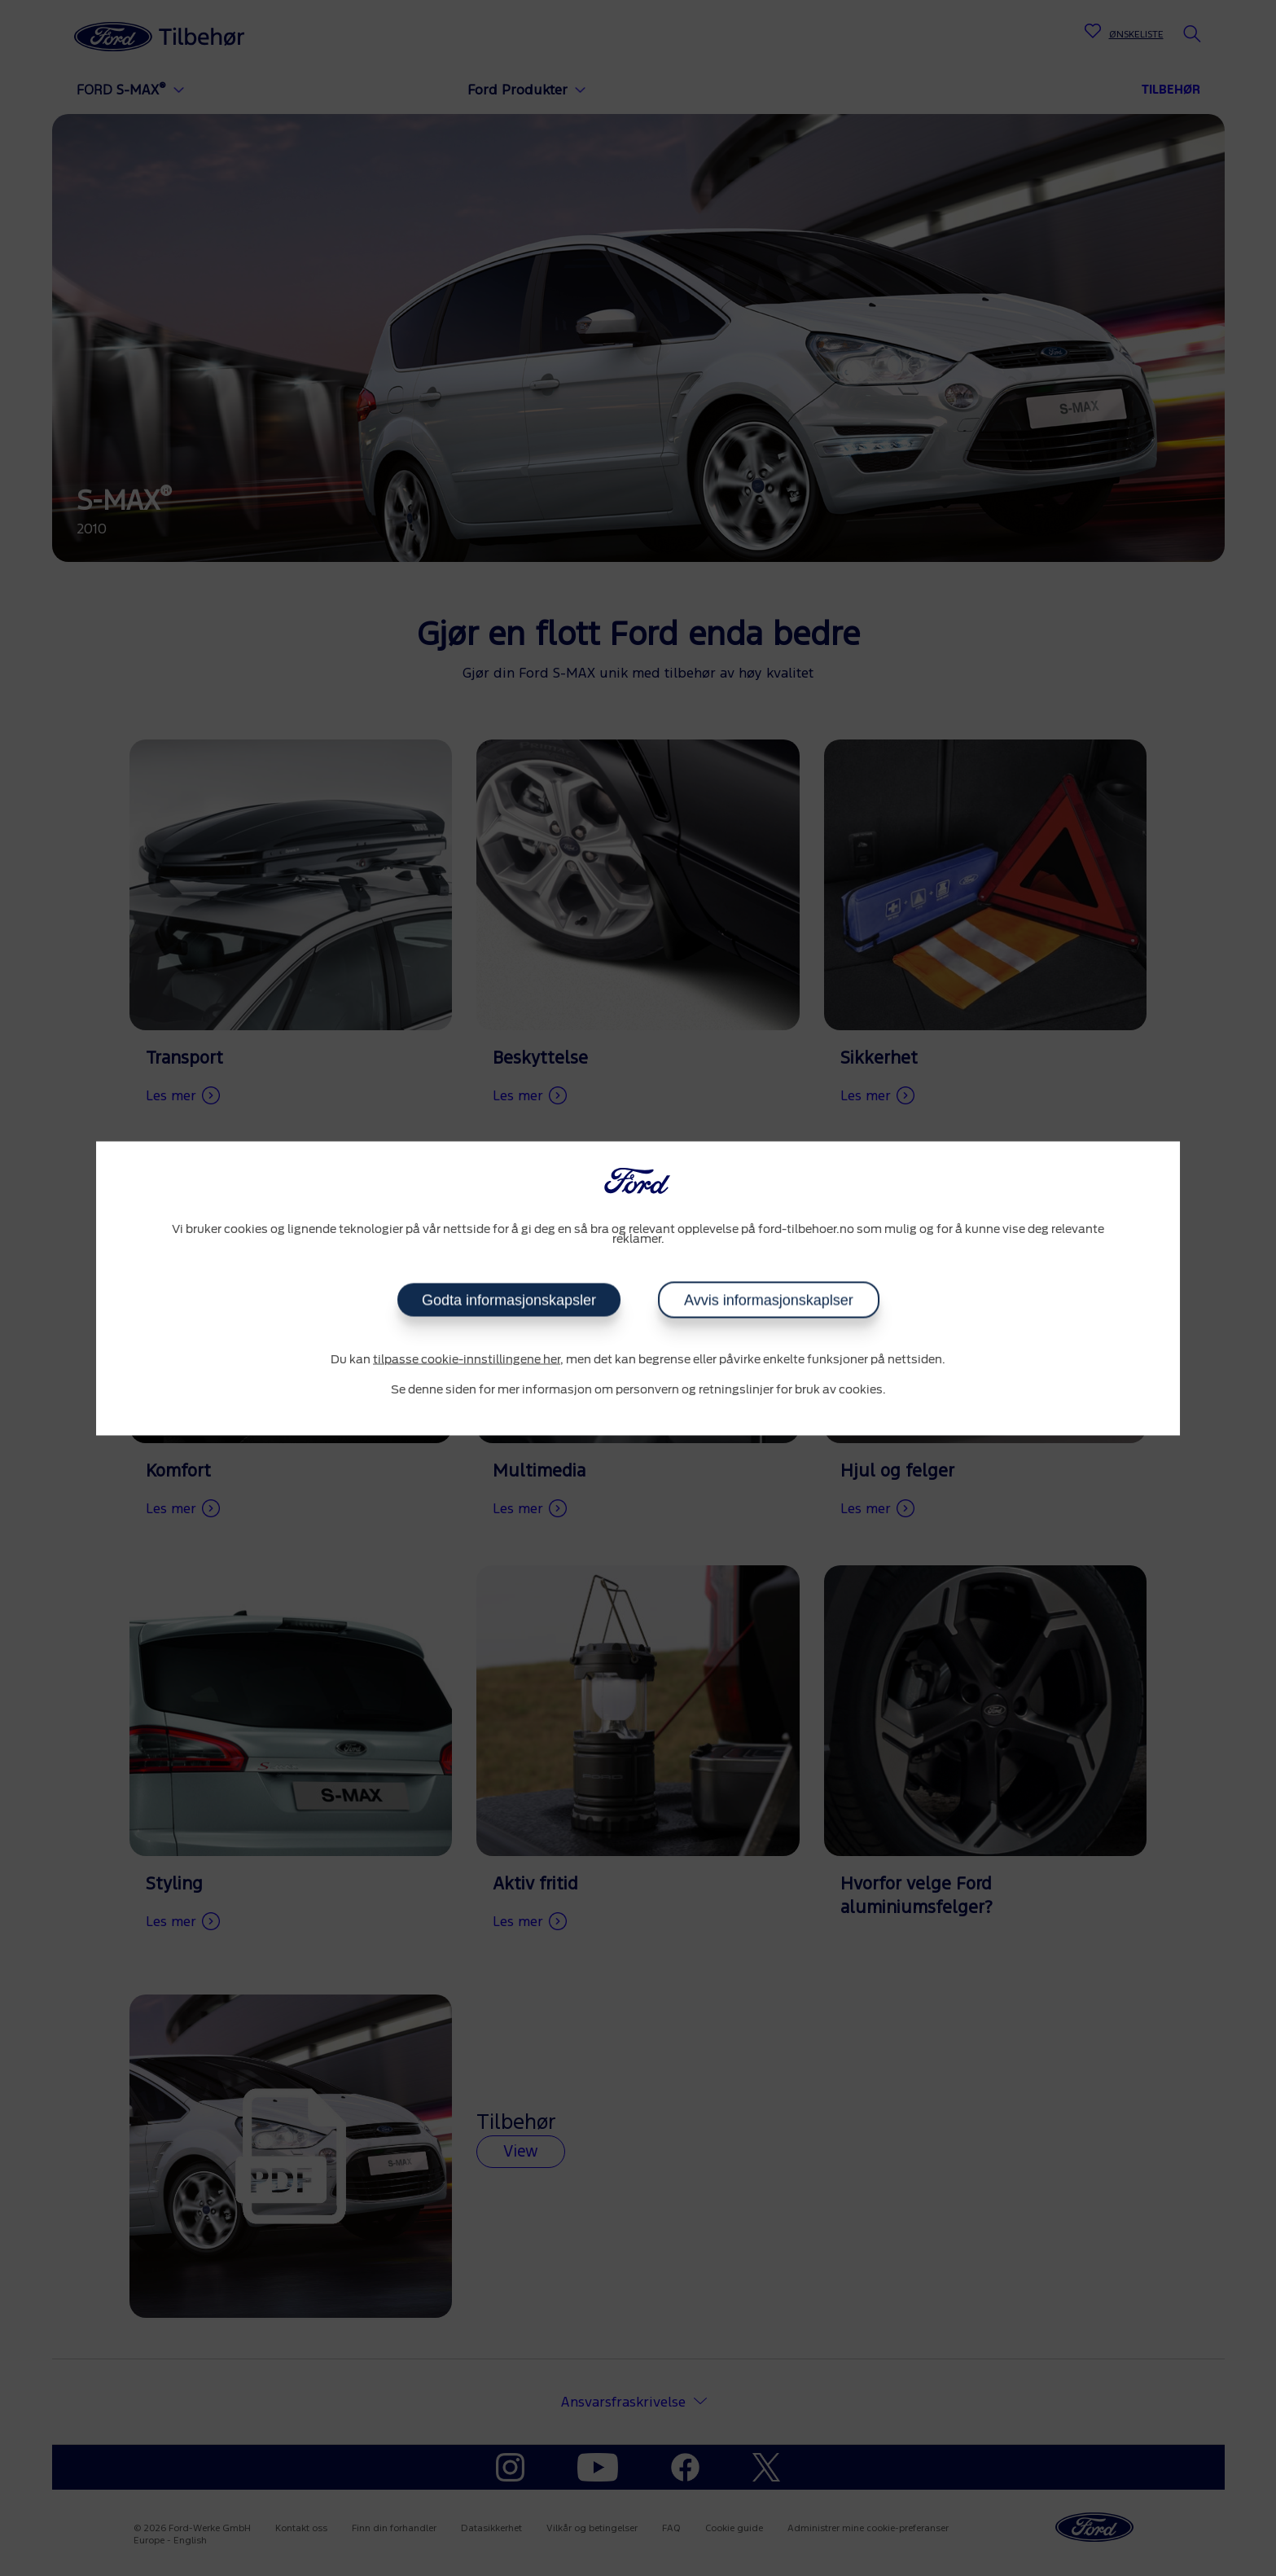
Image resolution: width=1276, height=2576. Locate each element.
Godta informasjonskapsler (509, 1300)
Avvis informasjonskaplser (768, 1300)
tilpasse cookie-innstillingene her (466, 1359)
